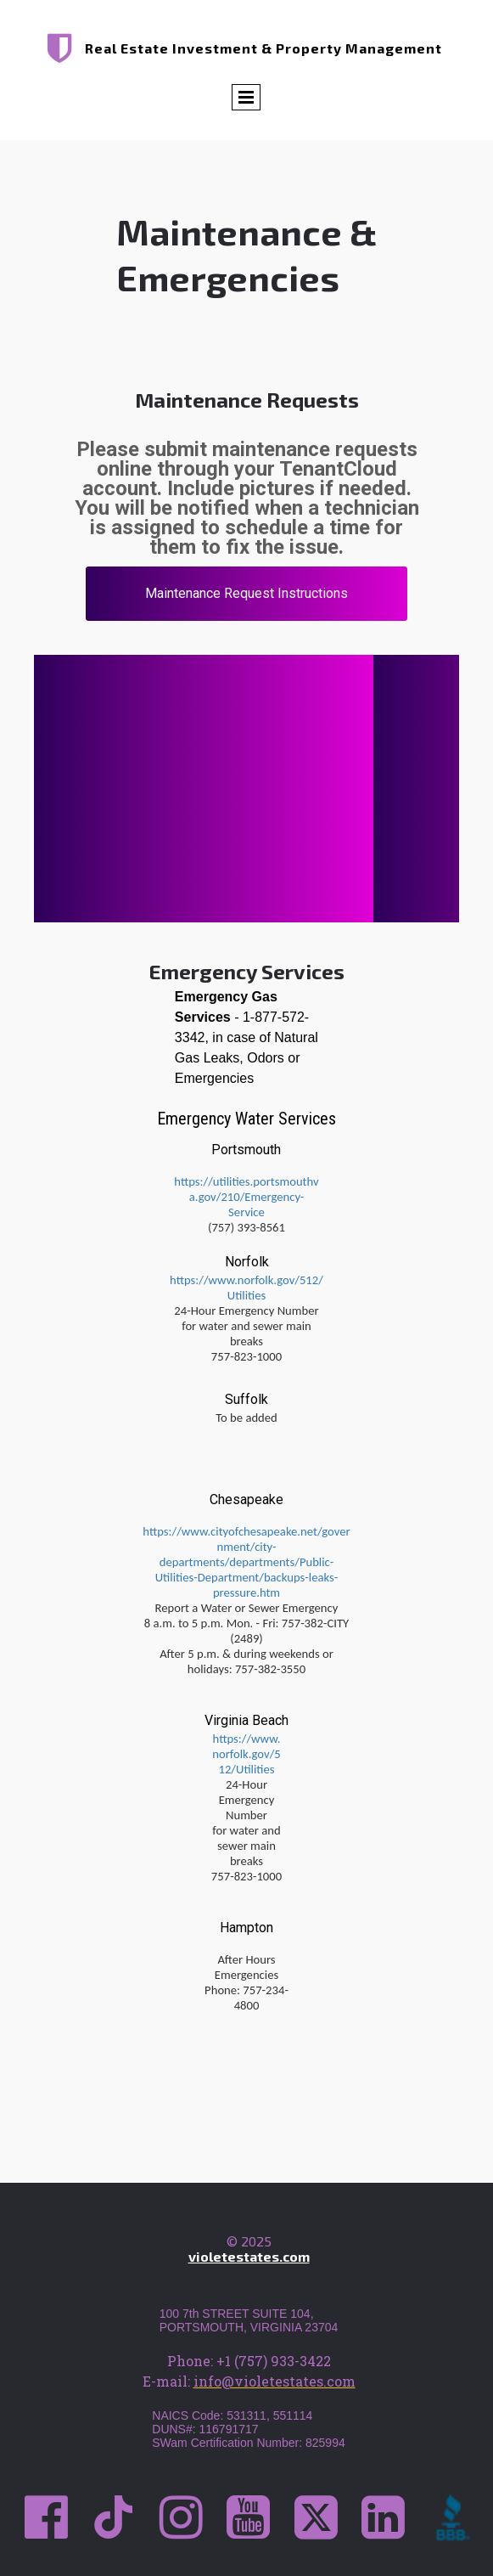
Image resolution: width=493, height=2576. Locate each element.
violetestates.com (249, 2256)
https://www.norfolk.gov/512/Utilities (246, 1287)
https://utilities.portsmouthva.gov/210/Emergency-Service (246, 1197)
